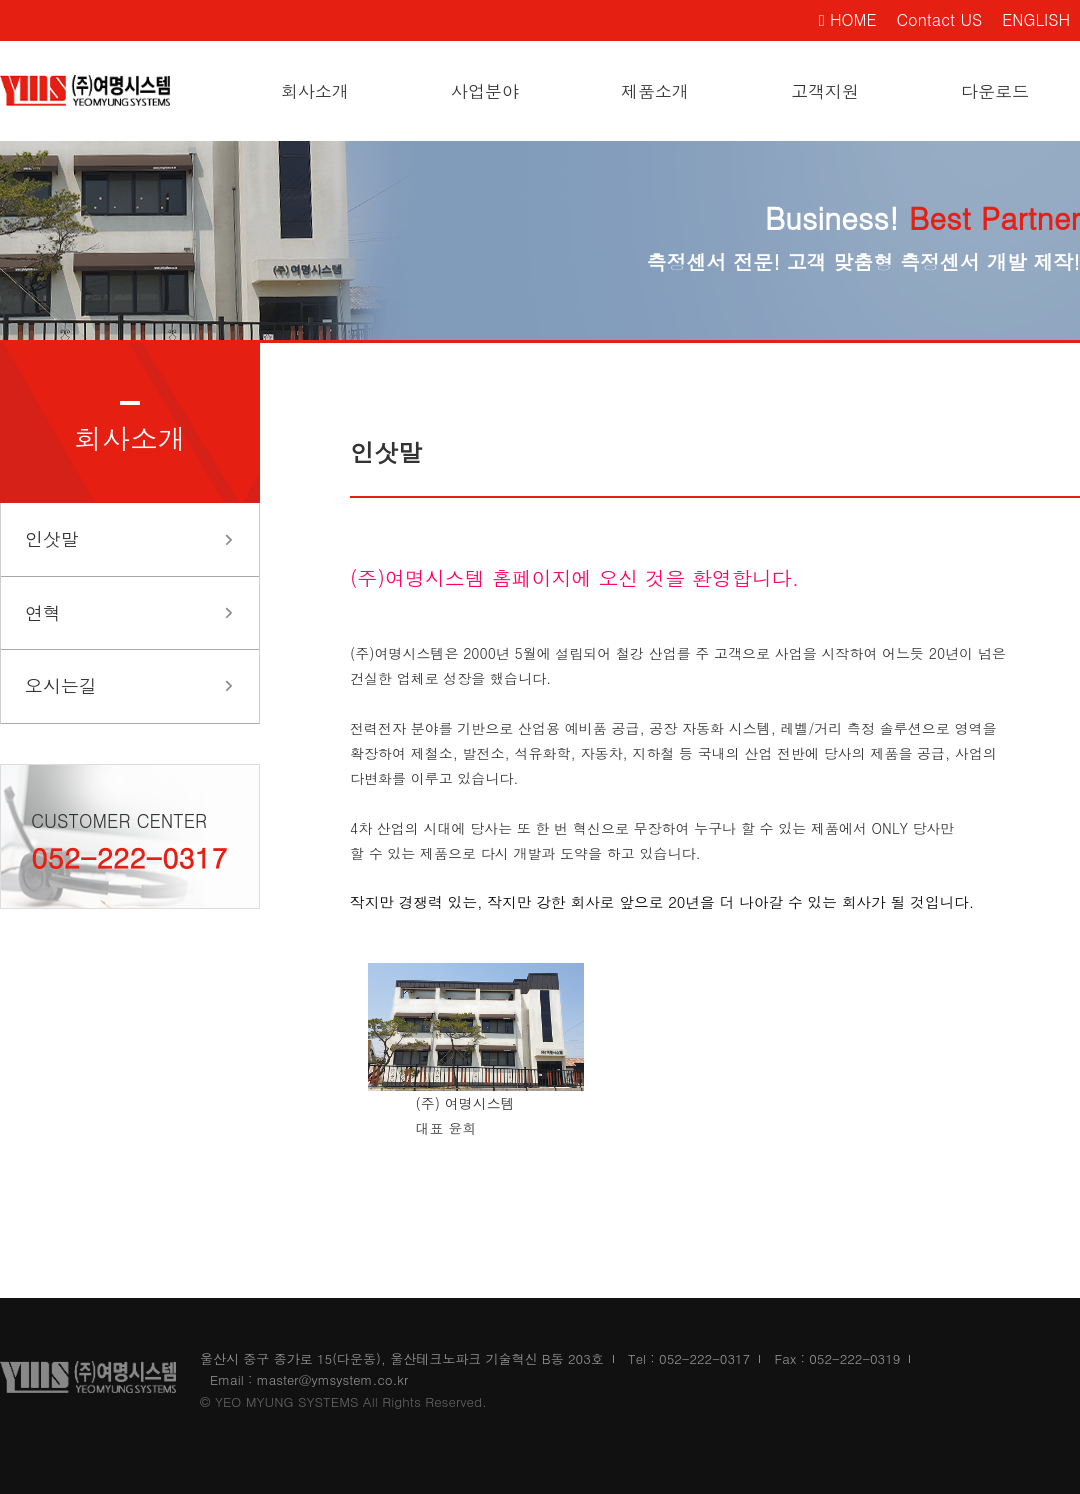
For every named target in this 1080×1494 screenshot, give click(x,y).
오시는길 (61, 685)
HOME (848, 19)
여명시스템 (100, 91)
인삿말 (52, 538)
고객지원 (825, 91)
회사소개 (315, 91)
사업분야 (485, 91)
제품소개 (655, 91)
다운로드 (995, 91)
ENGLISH (1036, 19)
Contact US (940, 19)
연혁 (43, 612)
